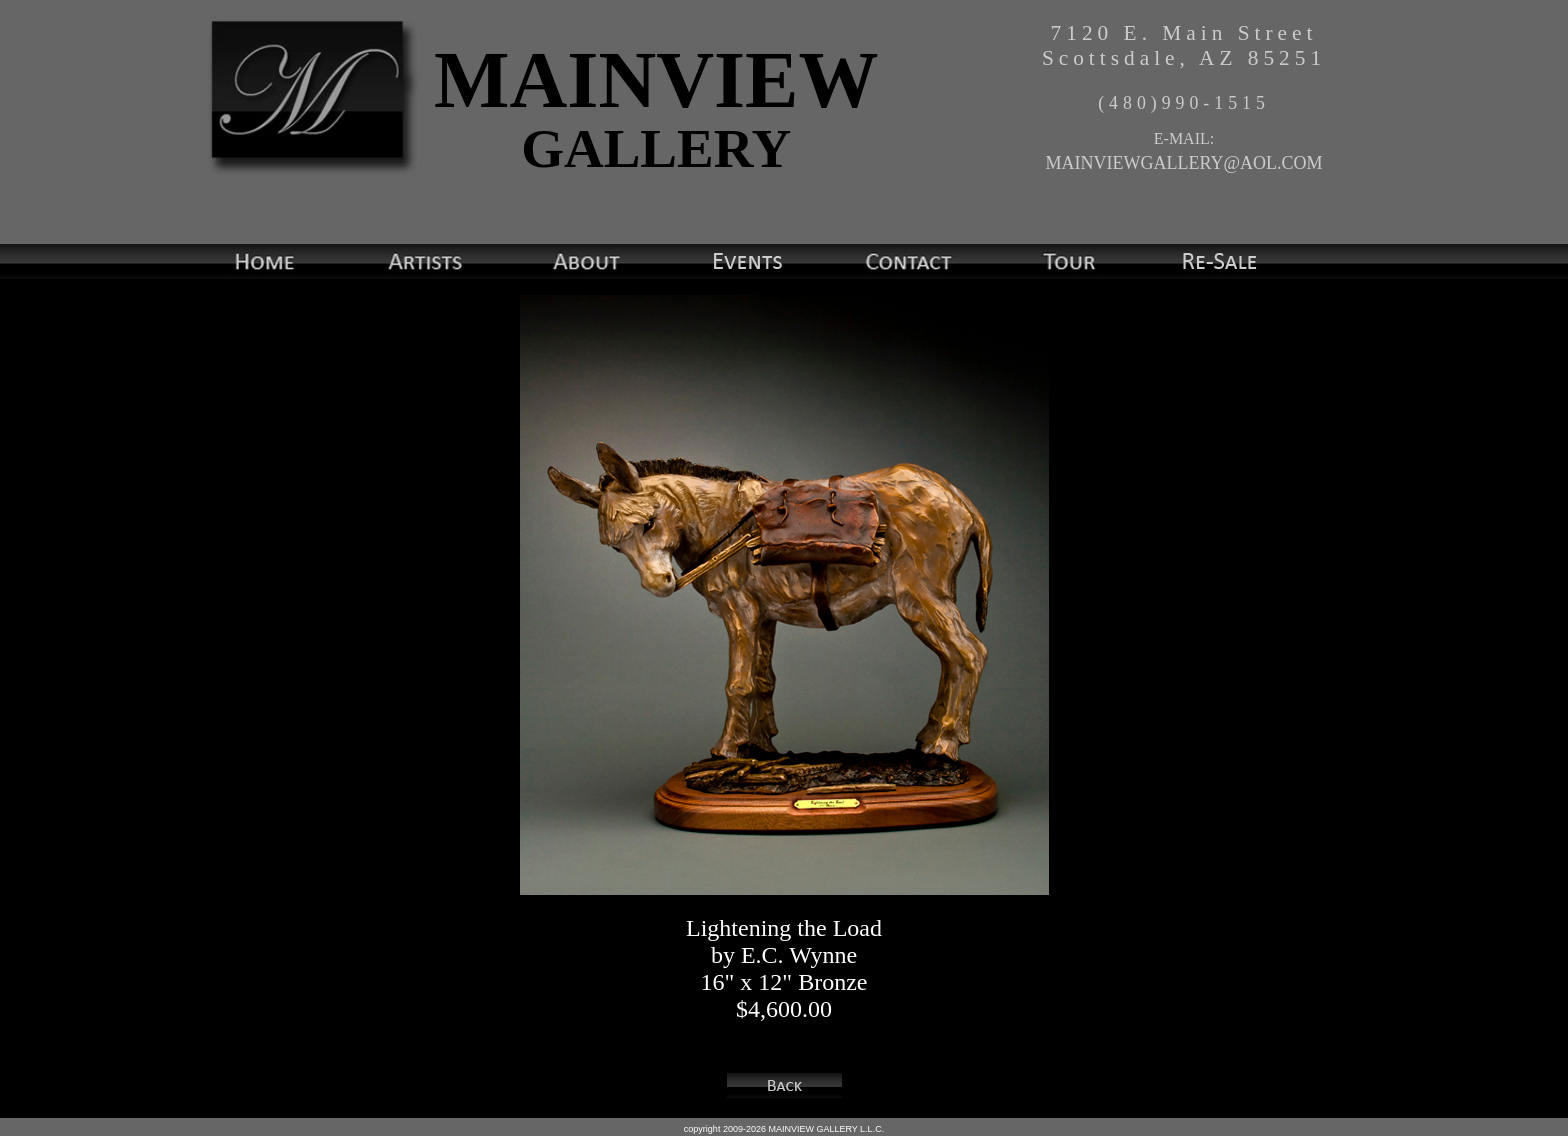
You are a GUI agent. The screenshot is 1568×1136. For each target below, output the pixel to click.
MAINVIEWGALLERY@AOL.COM (1183, 163)
